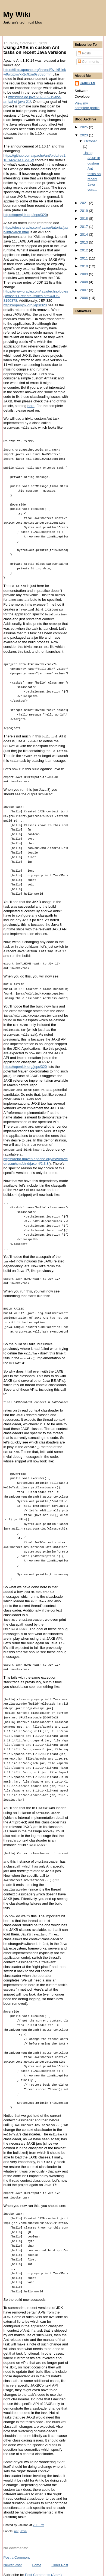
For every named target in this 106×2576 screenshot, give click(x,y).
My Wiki (17, 14)
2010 (84, 266)
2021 (84, 203)
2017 (84, 227)
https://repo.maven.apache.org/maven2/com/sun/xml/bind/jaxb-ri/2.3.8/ (36, 1155)
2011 (84, 258)
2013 (84, 242)
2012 (84, 250)
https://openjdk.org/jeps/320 (25, 215)
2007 (84, 290)
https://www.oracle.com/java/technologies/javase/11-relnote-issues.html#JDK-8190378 (36, 296)
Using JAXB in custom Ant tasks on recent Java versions (35, 50)
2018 (84, 218)
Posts (84, 53)
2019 (84, 211)
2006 (84, 298)
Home (36, 2553)
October (90, 141)
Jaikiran (87, 83)
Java (23, 2519)
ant (16, 2519)
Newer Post (13, 2553)
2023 (84, 135)
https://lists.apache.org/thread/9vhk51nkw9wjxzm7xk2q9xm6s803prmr (35, 72)
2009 (84, 274)
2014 (84, 234)
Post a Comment (17, 2546)
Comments (88, 62)
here (31, 406)
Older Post (59, 2553)
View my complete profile (87, 105)
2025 (84, 127)
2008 (84, 282)
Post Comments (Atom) (43, 2563)
